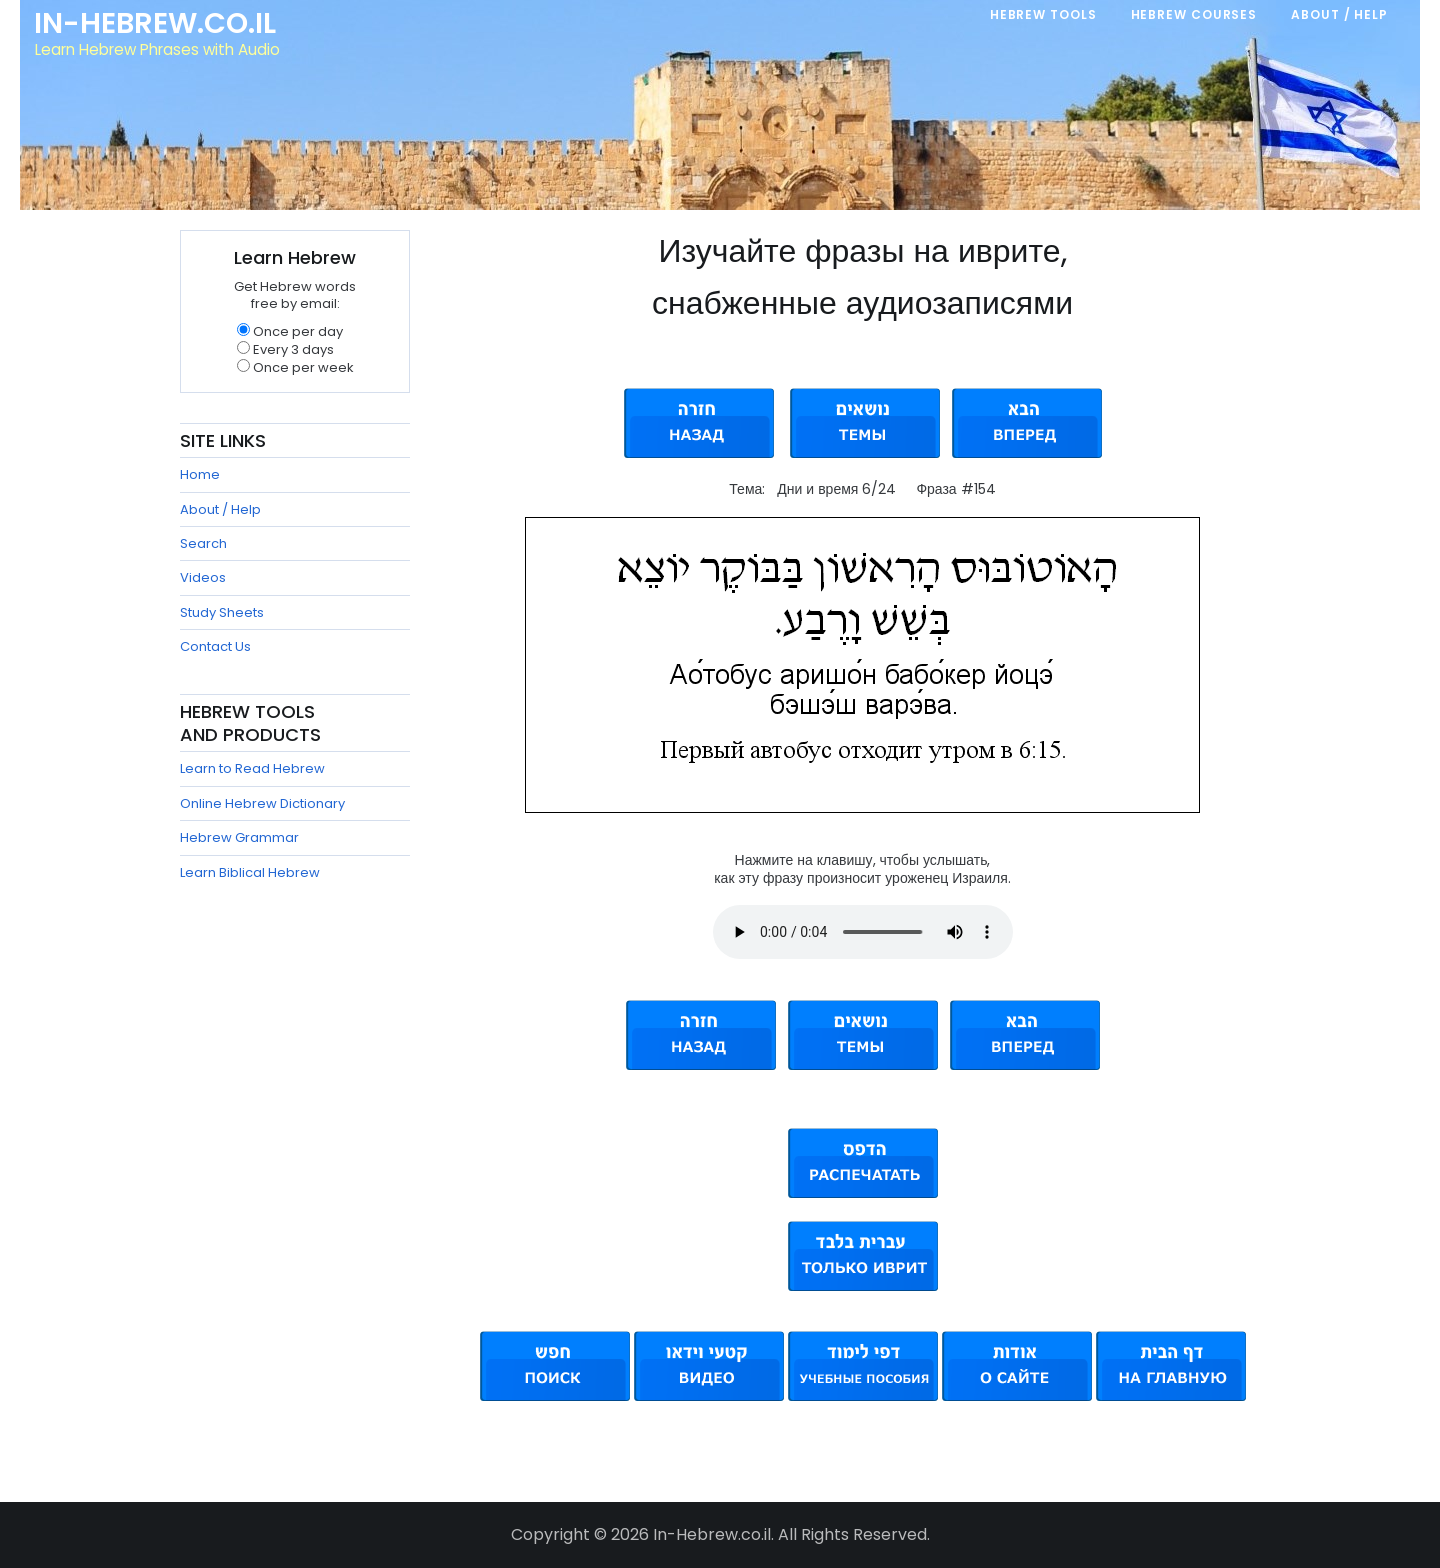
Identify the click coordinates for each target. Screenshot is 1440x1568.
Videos (203, 577)
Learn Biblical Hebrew (250, 872)
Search (203, 543)
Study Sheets (222, 612)
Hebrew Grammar (239, 837)
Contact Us (215, 646)
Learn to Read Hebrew (252, 768)
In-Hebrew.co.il (155, 24)
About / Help (220, 509)
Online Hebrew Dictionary (262, 803)
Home (200, 474)
